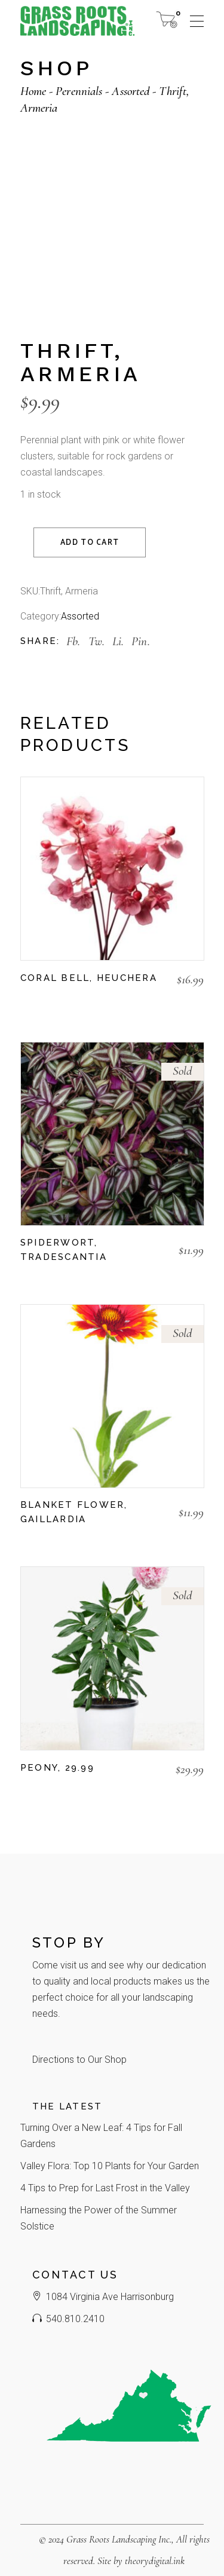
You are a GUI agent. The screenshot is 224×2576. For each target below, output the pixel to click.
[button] (26, 1001)
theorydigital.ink (155, 2560)
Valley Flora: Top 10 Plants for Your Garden (109, 2166)
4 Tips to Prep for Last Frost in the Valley (105, 2188)
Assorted (80, 616)
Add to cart (89, 542)
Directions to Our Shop (79, 2059)
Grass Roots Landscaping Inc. (118, 2539)
